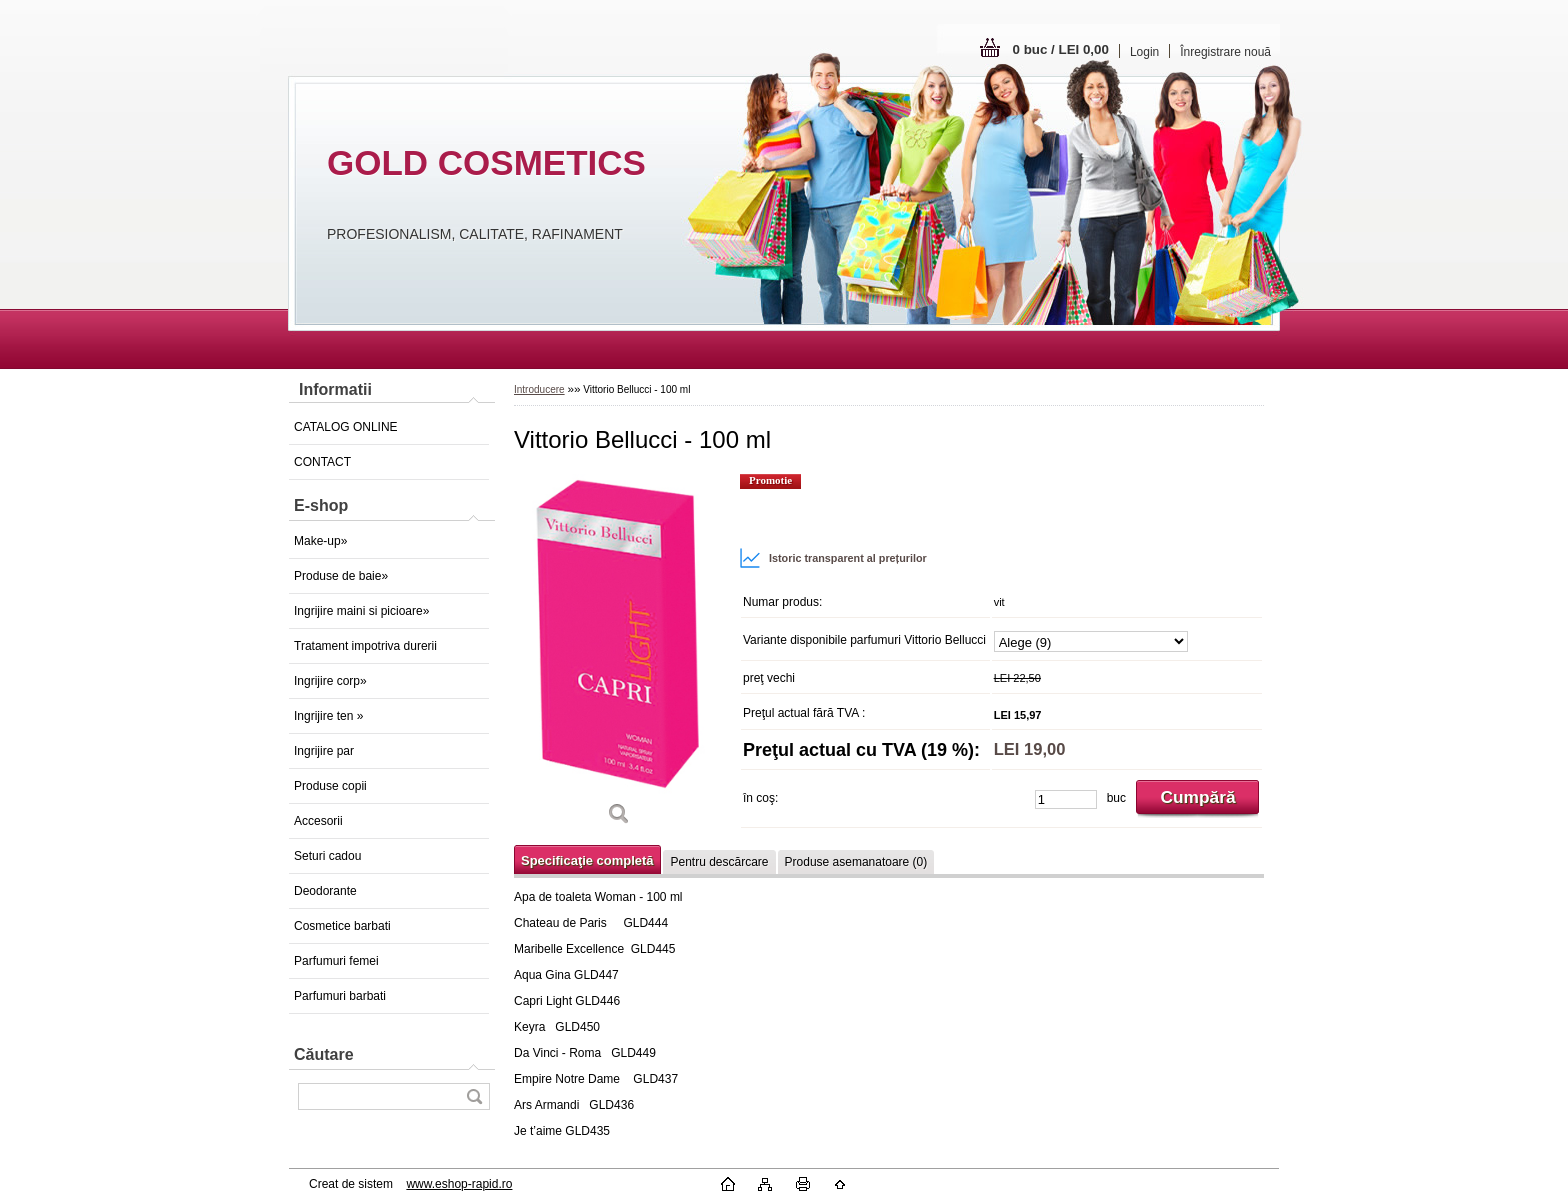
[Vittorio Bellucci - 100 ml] (619, 656)
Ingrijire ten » (328, 716)
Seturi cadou (327, 856)
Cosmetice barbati (342, 926)
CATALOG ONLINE (346, 427)
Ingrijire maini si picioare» (361, 611)
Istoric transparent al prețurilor (833, 558)
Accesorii (318, 821)
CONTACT (322, 462)
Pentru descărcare (719, 862)
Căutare (324, 1054)
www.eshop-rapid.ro (459, 1184)
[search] (474, 1096)
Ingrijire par (324, 751)
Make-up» (320, 541)
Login (1144, 52)
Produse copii (330, 786)
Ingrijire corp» (330, 681)
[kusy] (1066, 799)
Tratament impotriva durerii (365, 646)
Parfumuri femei (336, 961)
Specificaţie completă (587, 860)
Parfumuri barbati (340, 996)
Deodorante (325, 891)
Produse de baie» (341, 576)
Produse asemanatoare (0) (856, 862)
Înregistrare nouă (1225, 52)
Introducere (539, 389)
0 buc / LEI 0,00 (1061, 49)
